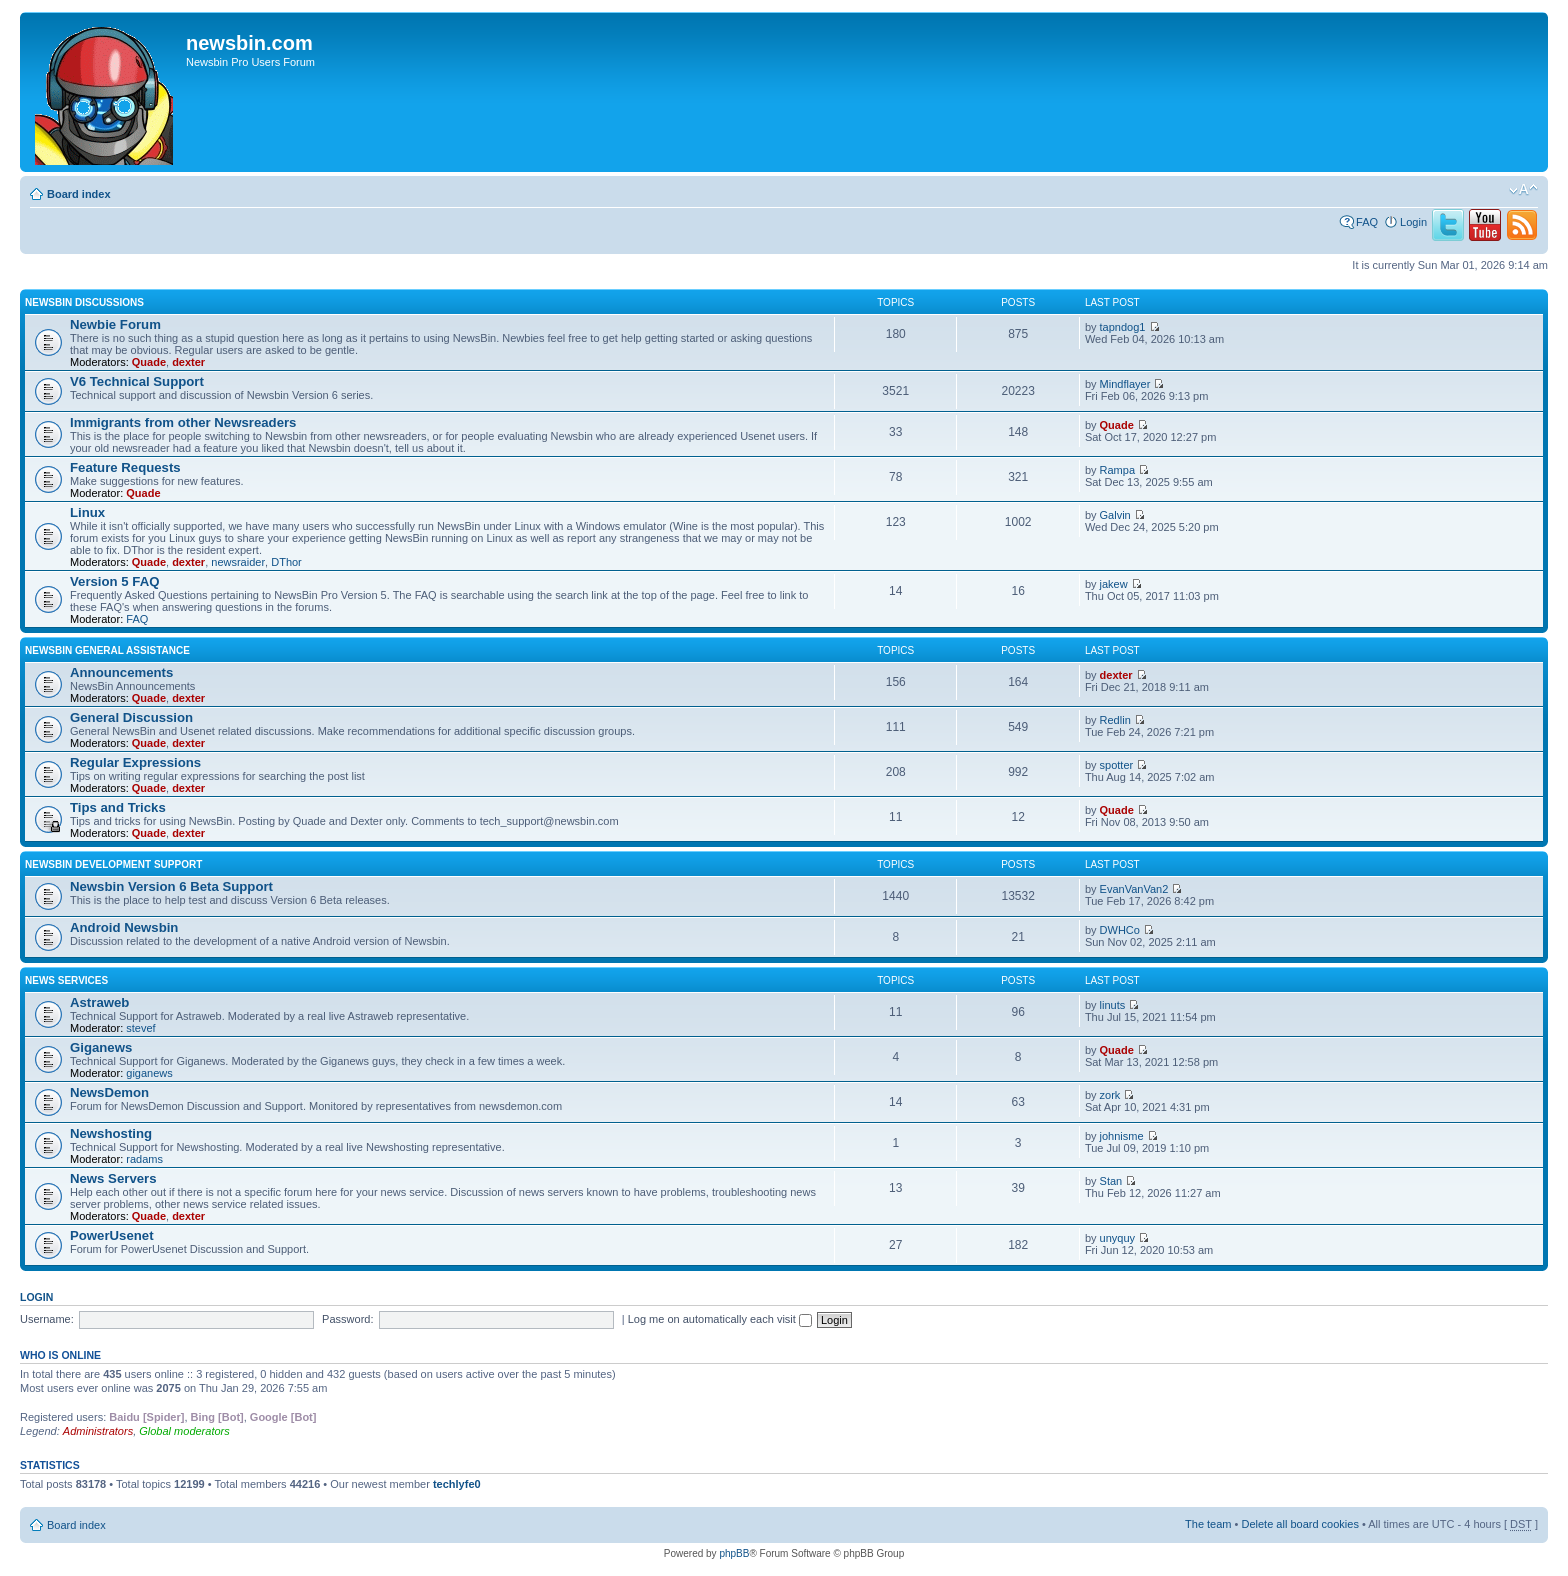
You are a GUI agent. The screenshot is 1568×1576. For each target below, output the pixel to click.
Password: (347, 1319)
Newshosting (111, 1133)
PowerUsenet (112, 1235)
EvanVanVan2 (1134, 889)
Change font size (1523, 190)
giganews (149, 1073)
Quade (149, 362)
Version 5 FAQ (114, 581)
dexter (188, 362)
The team (1208, 1524)
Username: (47, 1319)
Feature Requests (125, 467)
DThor (286, 562)
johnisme (1122, 1136)
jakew (1114, 584)
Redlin (1115, 720)
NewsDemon (109, 1092)
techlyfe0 (457, 1484)
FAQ (1367, 222)
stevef (140, 1028)
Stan (1111, 1181)
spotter (1117, 765)
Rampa (1117, 470)
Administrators (98, 1431)
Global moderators (184, 1431)
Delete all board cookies (1299, 1524)
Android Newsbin (124, 927)
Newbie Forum (115, 324)
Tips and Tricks (118, 807)
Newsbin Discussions (84, 302)
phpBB (734, 1553)
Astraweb (99, 1002)
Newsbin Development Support (113, 864)
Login (1413, 222)
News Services (66, 980)
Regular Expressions (135, 762)
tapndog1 (1123, 327)
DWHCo (1120, 930)
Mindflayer (1125, 384)
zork (1110, 1095)
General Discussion (131, 717)
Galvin (1115, 515)
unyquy (1117, 1238)
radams (144, 1159)
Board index (79, 194)
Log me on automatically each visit (720, 1319)
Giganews (101, 1047)
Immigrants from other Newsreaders (183, 422)
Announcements (121, 672)
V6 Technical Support (137, 381)
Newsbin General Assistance (107, 650)
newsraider (238, 562)
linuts (1113, 1005)
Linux (87, 512)
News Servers (113, 1178)
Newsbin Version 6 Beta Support (171, 886)
